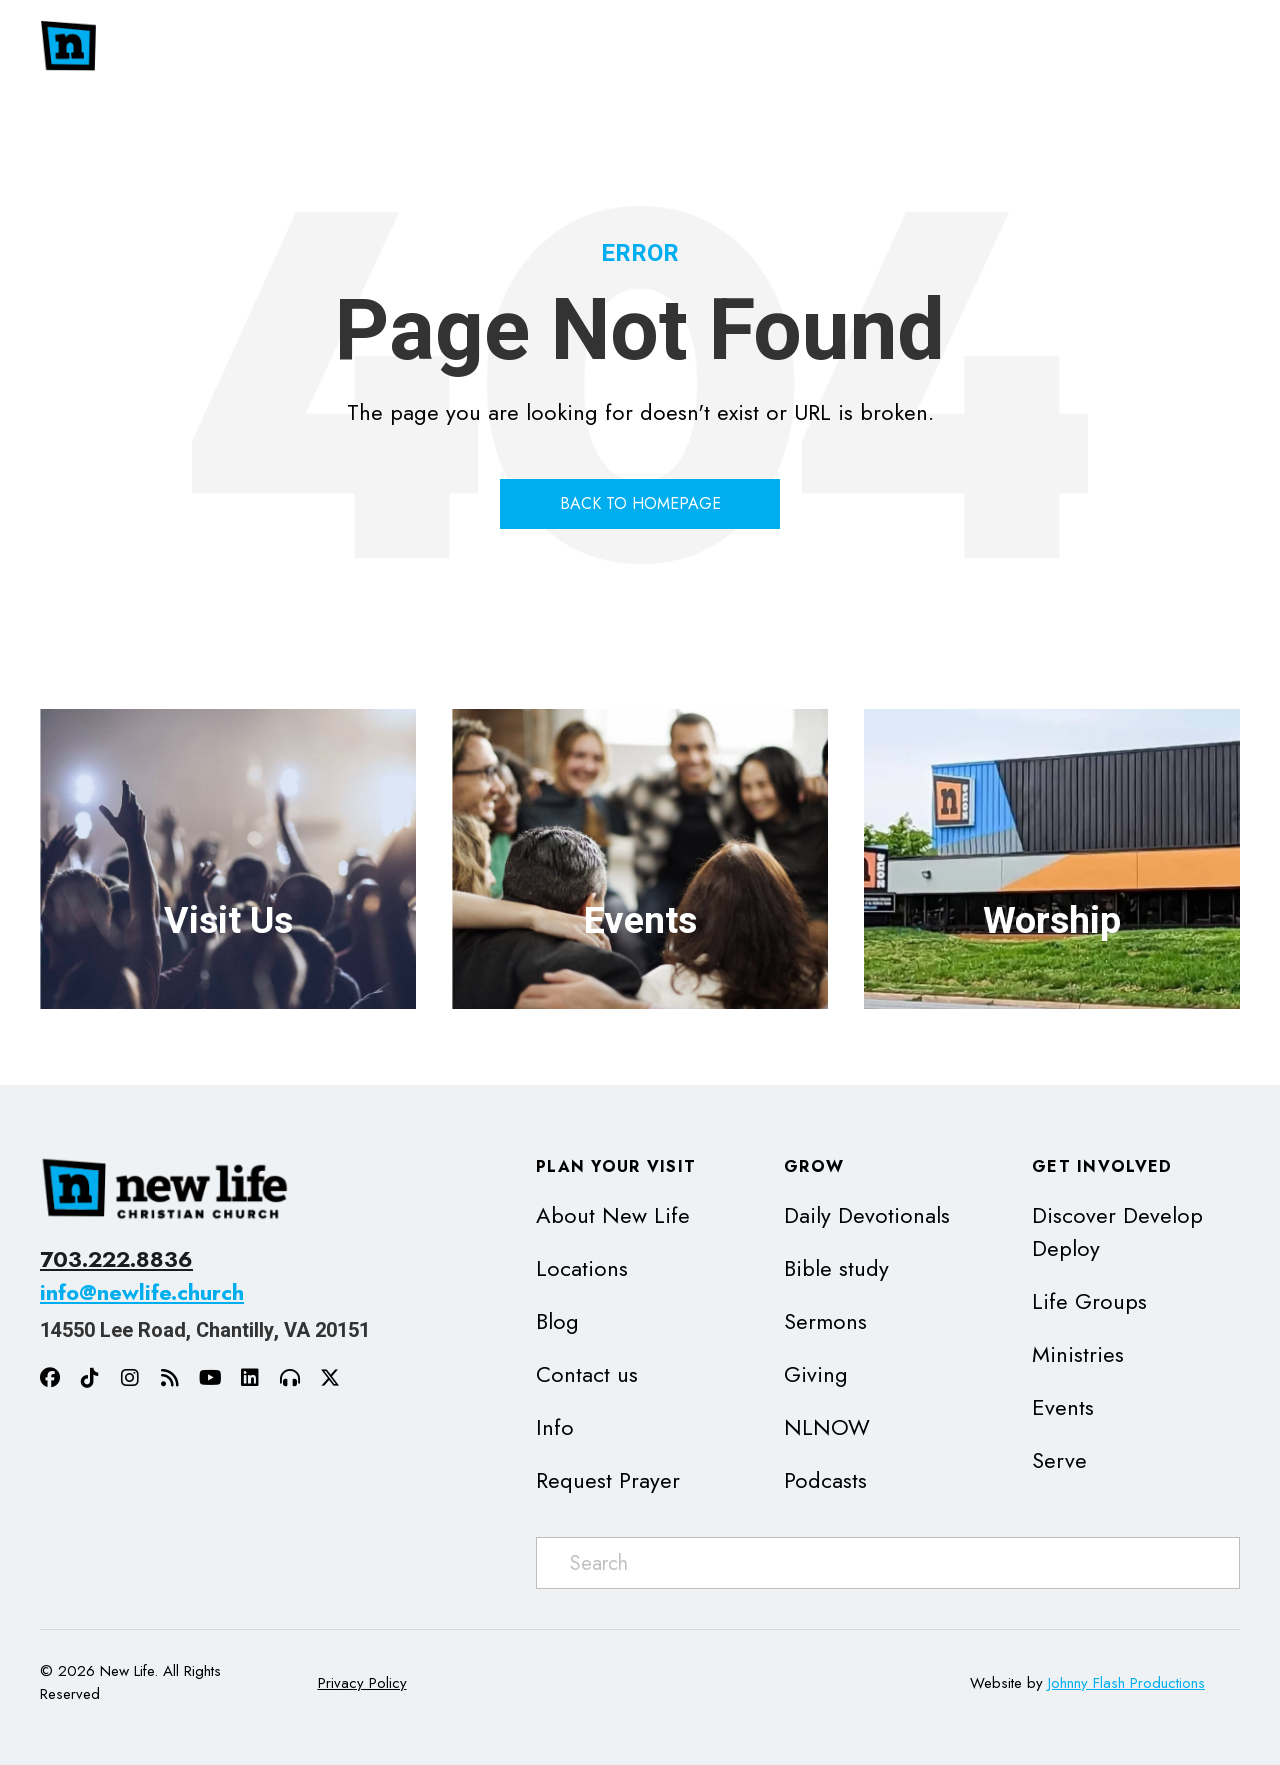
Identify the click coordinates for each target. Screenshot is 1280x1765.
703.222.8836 (116, 1259)
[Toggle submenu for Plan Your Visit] (942, 46)
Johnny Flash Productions (1126, 1683)
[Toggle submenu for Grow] (1053, 46)
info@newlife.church (142, 1292)
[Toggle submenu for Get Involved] (1220, 46)
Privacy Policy (362, 1683)
